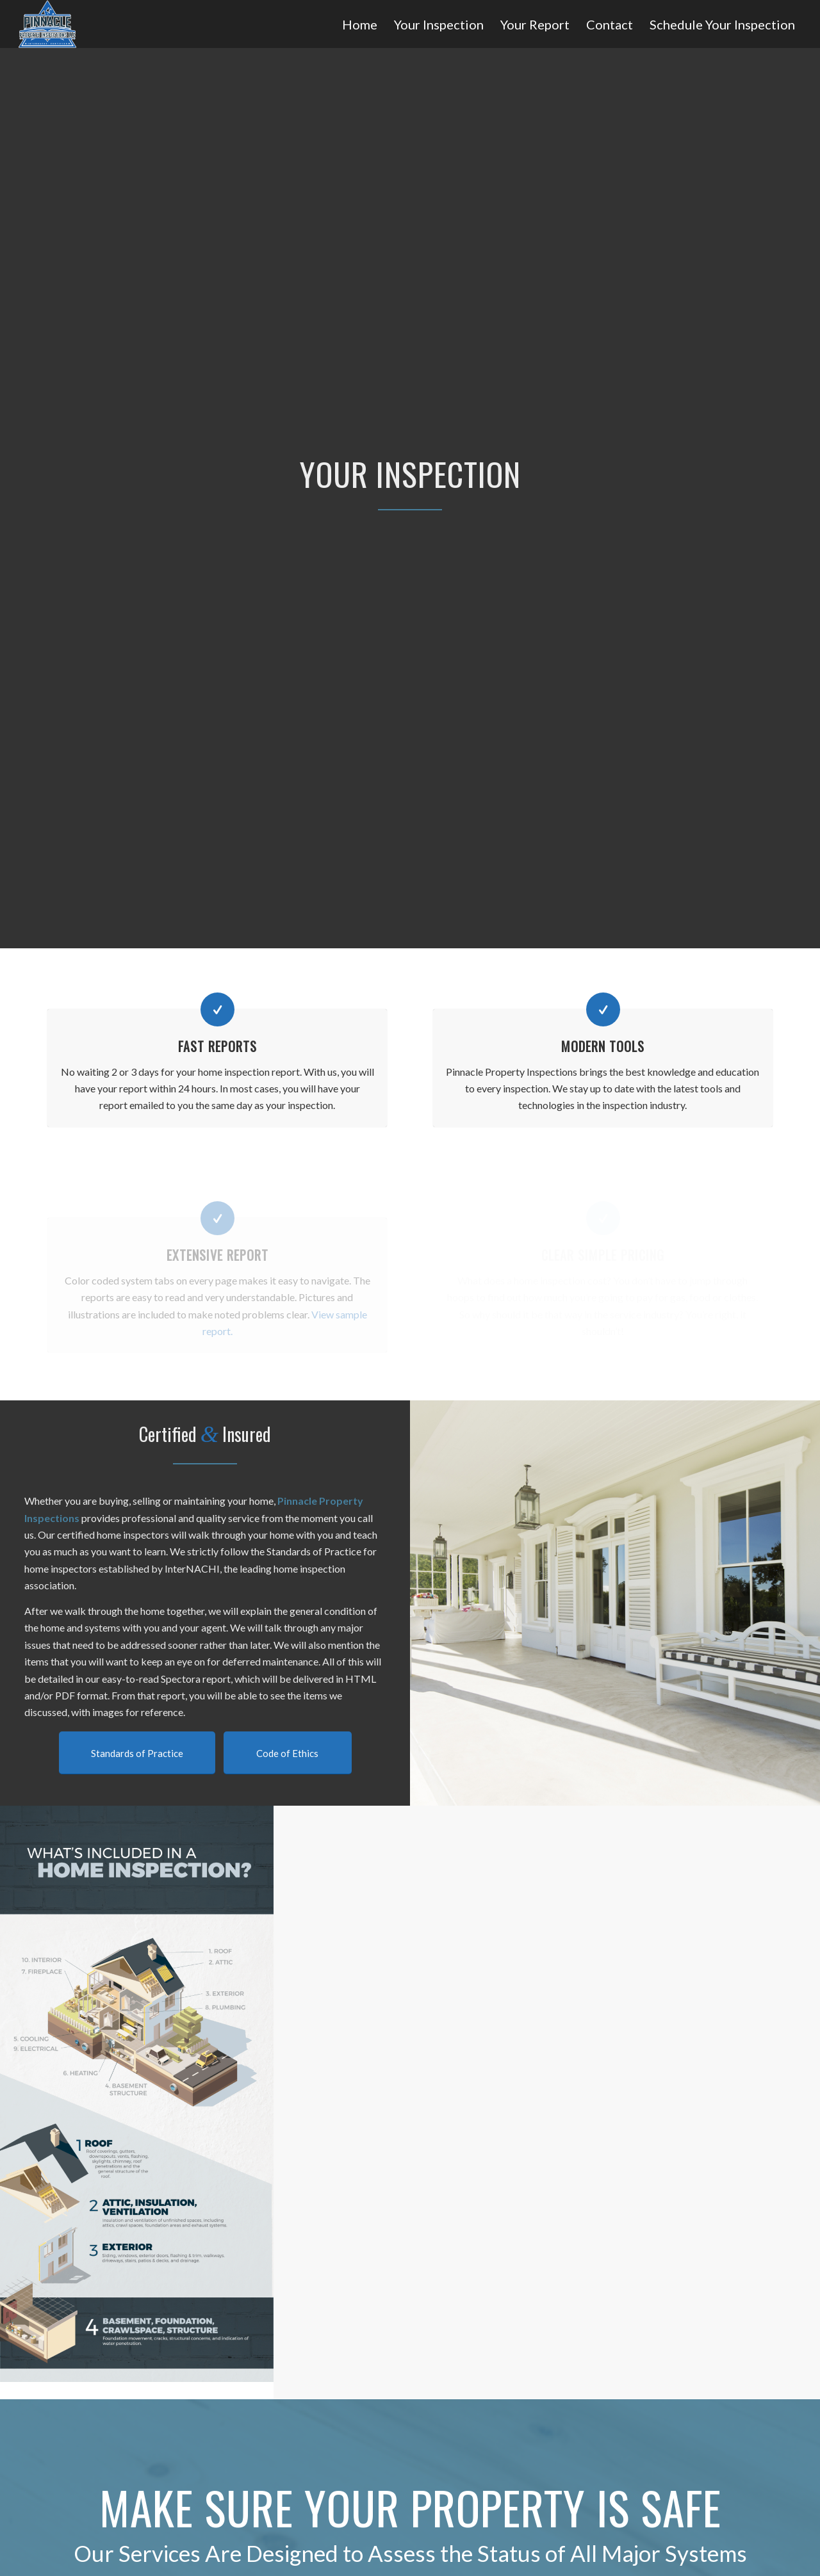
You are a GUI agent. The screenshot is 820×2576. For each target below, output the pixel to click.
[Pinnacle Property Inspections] (48, 24)
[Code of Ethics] (288, 1752)
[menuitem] (360, 24)
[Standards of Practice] (137, 1752)
